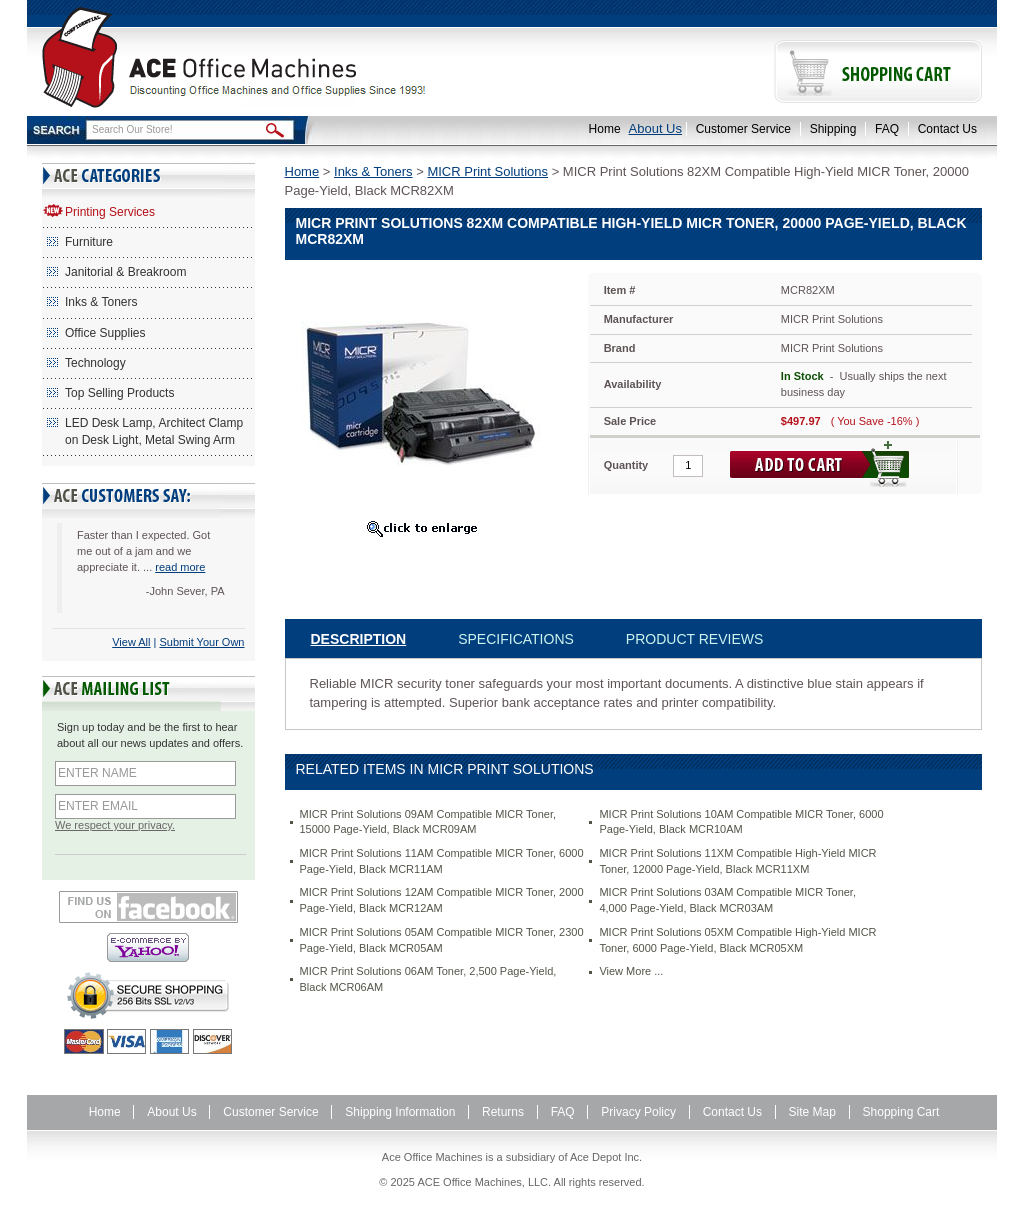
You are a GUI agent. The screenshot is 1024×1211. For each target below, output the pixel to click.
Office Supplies (105, 333)
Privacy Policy (638, 1112)
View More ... (631, 971)
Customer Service (743, 129)
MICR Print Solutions (487, 171)
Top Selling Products (119, 393)
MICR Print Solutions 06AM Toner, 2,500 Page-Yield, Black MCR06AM (428, 979)
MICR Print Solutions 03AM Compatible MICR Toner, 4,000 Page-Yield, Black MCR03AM (727, 900)
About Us (655, 128)
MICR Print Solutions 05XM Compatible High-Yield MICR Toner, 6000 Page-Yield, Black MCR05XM (737, 940)
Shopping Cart (901, 1112)
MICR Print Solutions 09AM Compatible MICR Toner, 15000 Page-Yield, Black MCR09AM (428, 822)
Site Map (812, 1112)
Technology (95, 363)
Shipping (833, 129)
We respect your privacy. (115, 825)
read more (180, 567)
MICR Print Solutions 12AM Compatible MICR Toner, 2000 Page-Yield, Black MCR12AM (442, 900)
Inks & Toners (101, 302)
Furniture (89, 242)
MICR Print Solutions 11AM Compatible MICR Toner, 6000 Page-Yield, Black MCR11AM (442, 861)
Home (605, 129)
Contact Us (947, 129)
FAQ (887, 129)
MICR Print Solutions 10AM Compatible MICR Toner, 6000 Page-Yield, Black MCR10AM (741, 822)
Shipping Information (400, 1112)
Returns (503, 1112)
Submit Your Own (202, 642)
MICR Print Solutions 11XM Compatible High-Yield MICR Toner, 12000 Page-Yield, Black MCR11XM (737, 861)
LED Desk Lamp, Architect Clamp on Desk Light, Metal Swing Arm (154, 431)
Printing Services (110, 212)
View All (131, 642)
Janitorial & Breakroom (125, 272)
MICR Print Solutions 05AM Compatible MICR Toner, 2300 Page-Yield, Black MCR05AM (442, 940)
